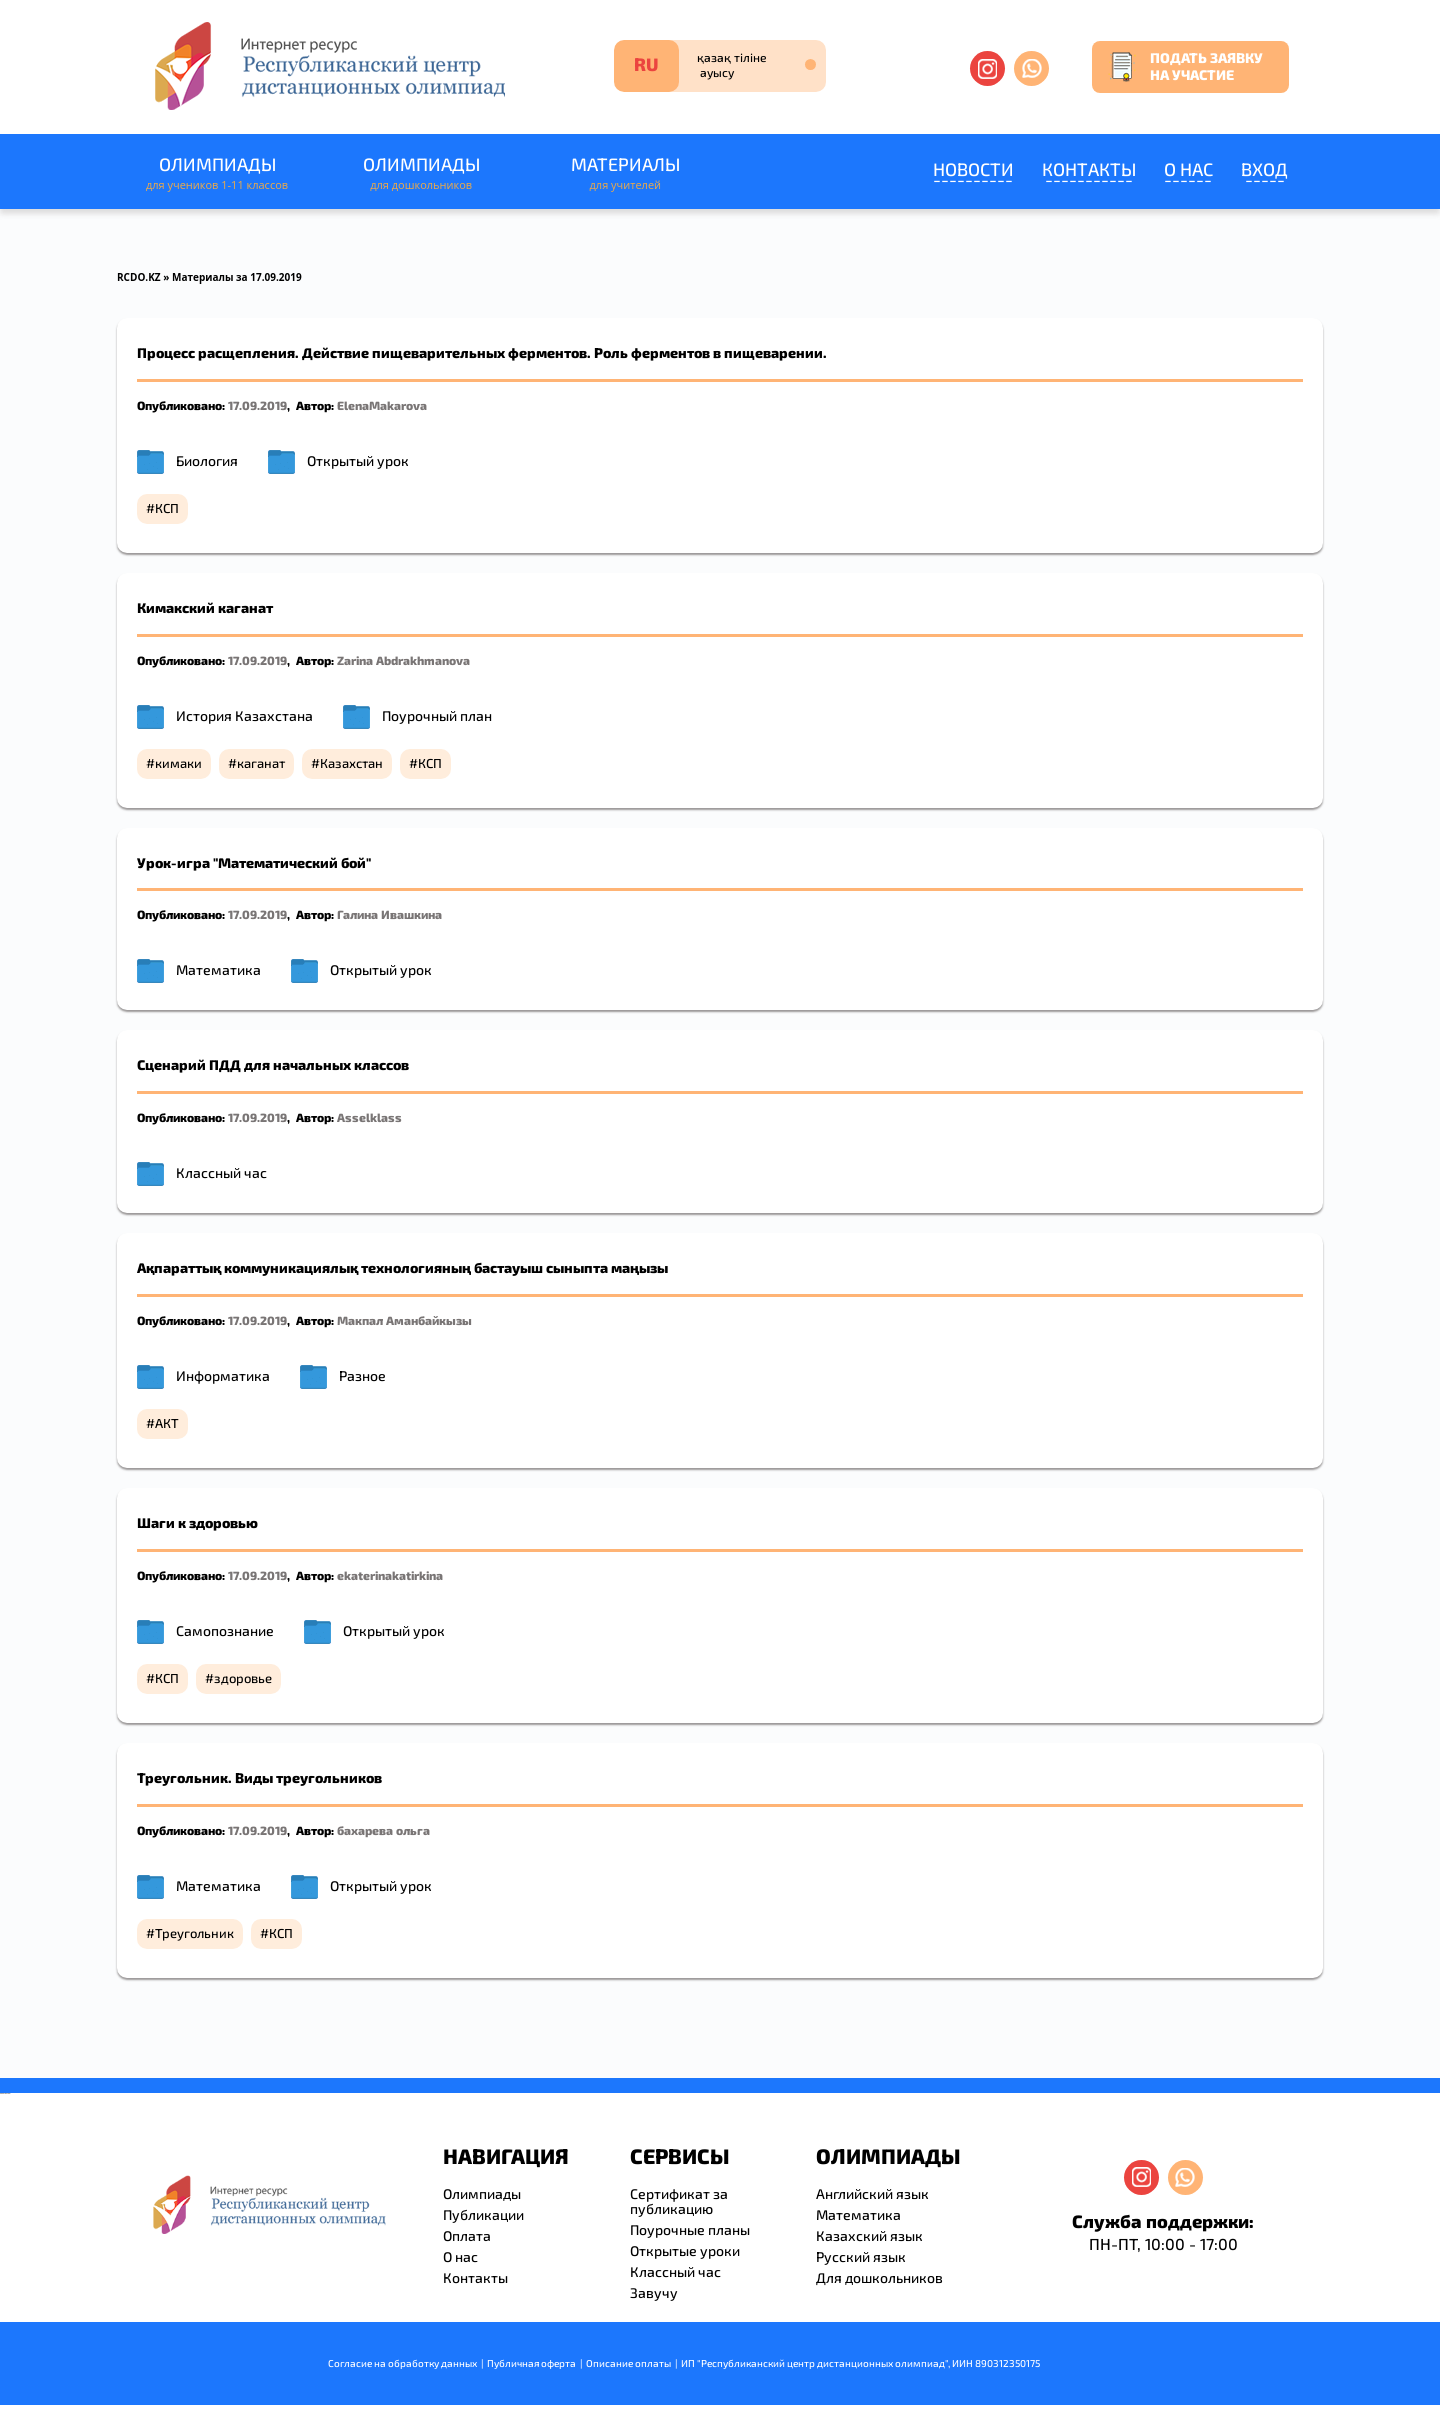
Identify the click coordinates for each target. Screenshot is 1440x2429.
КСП (167, 508)
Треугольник (194, 1933)
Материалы (625, 173)
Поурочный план (437, 715)
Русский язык (861, 2256)
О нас (1188, 169)
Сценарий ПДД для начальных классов (273, 1064)
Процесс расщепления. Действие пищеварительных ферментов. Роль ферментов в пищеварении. (482, 352)
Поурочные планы (690, 2229)
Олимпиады (217, 173)
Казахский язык (869, 2235)
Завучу (654, 2292)
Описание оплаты (628, 2363)
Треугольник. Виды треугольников (259, 1777)
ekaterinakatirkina (390, 1575)
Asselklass (369, 1117)
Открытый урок (358, 460)
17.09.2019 (257, 405)
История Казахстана (244, 715)
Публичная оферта (531, 2363)
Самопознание (225, 1630)
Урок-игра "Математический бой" (254, 862)
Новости (973, 169)
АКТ (167, 1423)
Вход (1264, 169)
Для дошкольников (879, 2277)
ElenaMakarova (382, 405)
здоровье (243, 1678)
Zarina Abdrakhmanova (403, 660)
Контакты (1089, 169)
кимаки (178, 763)
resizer (8, 2093)
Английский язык (872, 2193)
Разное (362, 1375)
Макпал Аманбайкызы (404, 1320)
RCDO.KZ (139, 277)
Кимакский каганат (205, 607)
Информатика (223, 1375)
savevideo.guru (3, 2093)
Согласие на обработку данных (402, 2363)
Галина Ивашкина (389, 914)
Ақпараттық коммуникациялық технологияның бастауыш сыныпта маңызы (402, 1267)
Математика (218, 969)
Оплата (467, 2235)
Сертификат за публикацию (679, 2201)
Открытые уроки (685, 2250)
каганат (261, 763)
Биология (207, 460)
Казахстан (351, 763)
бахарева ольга (383, 1830)
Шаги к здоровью (197, 1522)
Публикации (483, 2214)
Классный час (221, 1172)
